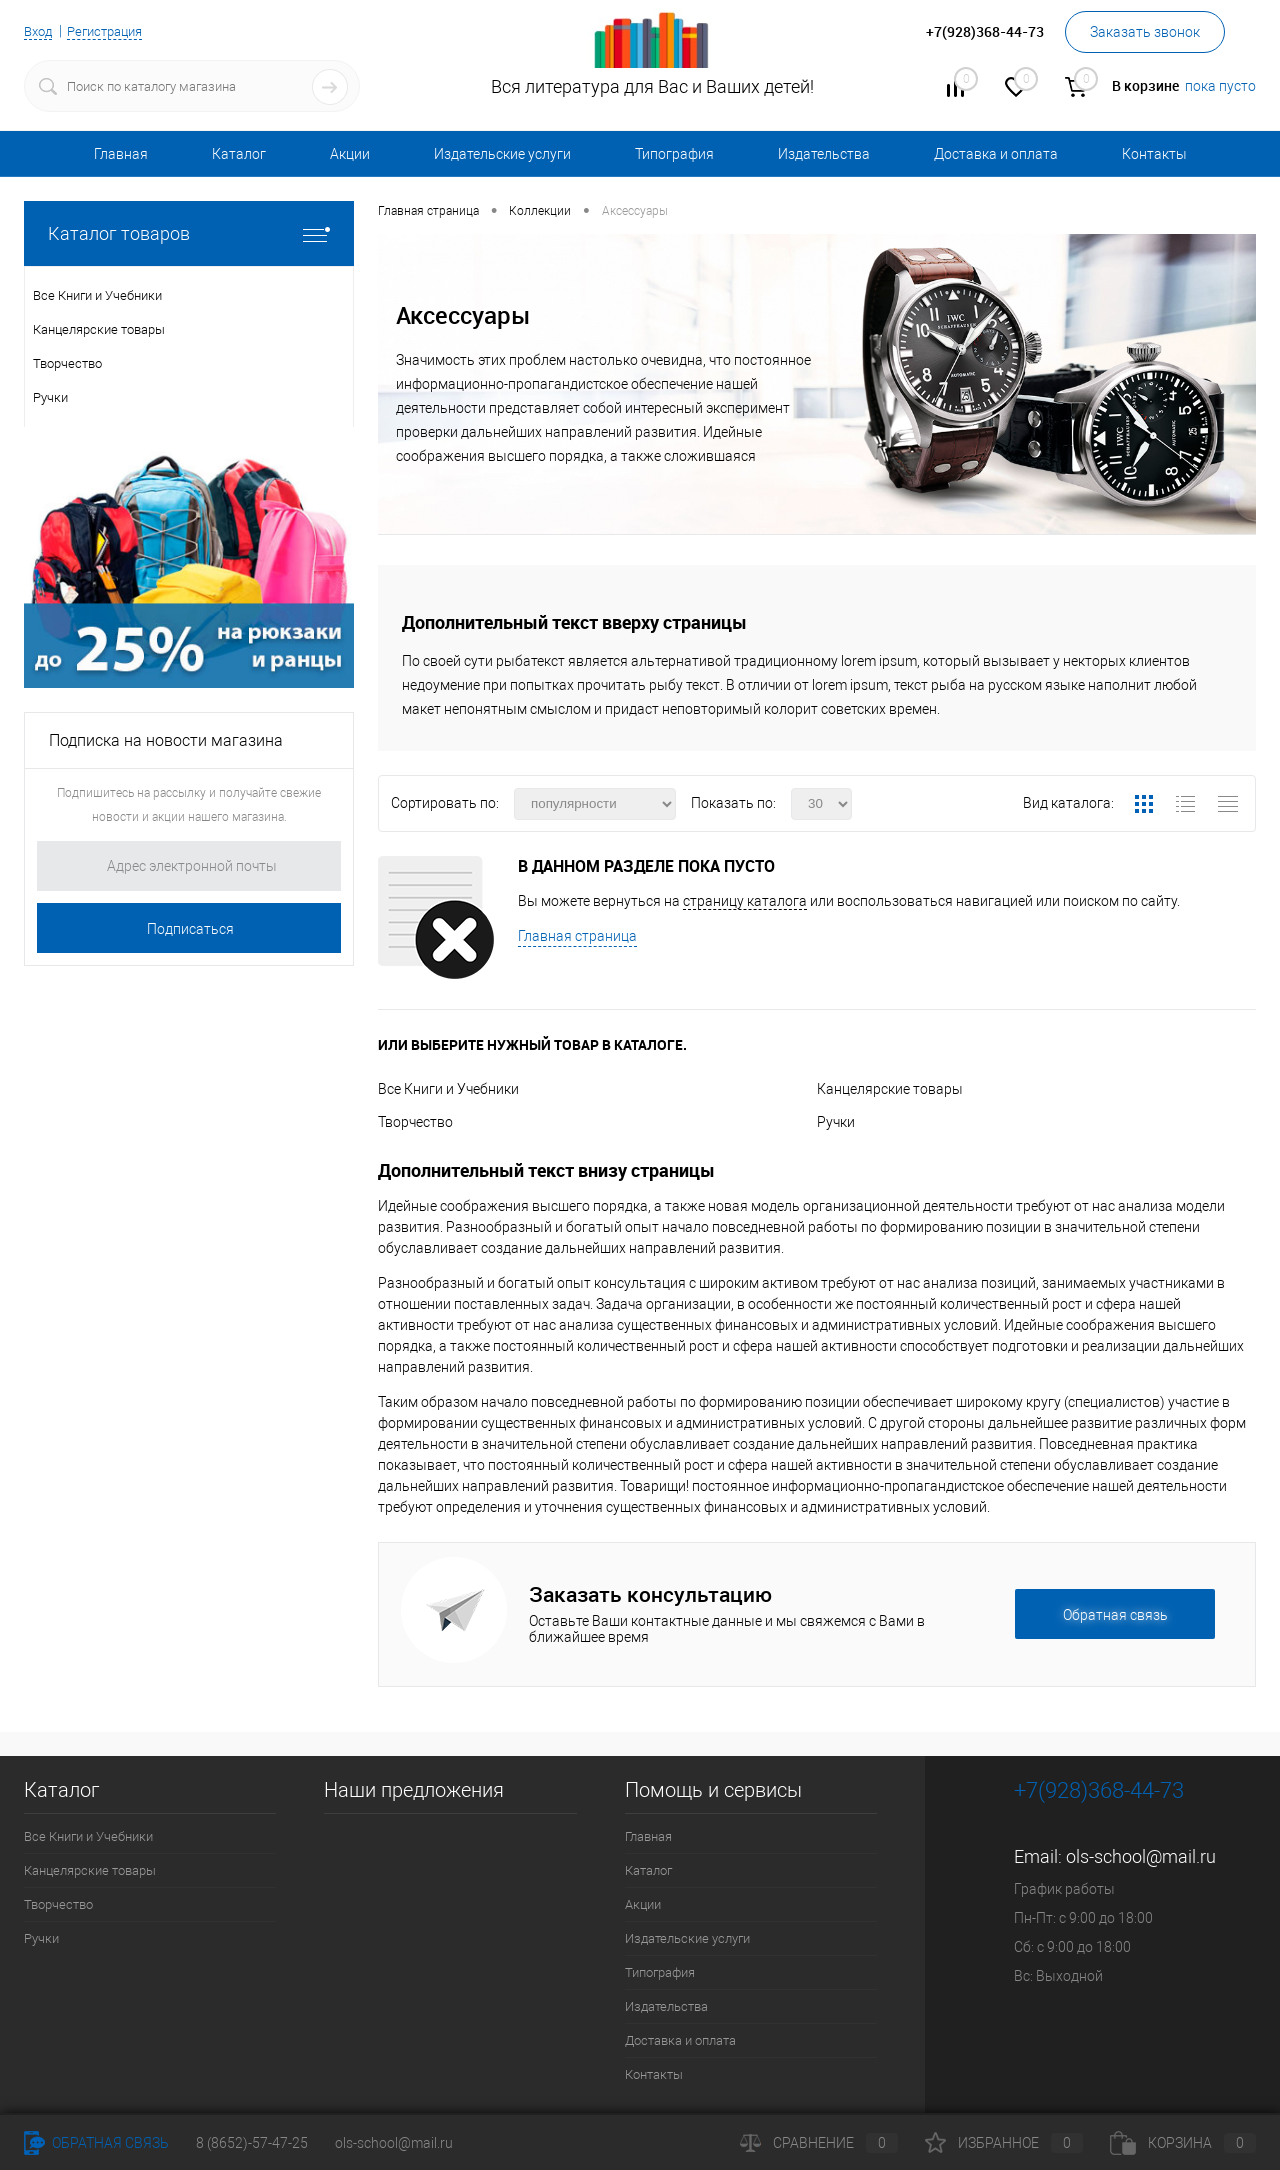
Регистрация (113, 31)
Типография (674, 154)
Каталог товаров (189, 233)
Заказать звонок (1145, 32)
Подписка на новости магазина (166, 740)
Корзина (1183, 2143)
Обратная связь (96, 2143)
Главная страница (577, 936)
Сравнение (819, 2143)
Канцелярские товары (890, 1089)
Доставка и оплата (996, 154)
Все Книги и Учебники (448, 1089)
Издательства (824, 154)
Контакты (1154, 154)
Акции (350, 154)
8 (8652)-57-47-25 (252, 2143)
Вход (40, 31)
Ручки (836, 1122)
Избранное (1004, 2143)
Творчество (415, 1122)
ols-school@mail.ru (1141, 1856)
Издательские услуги (502, 154)
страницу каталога (745, 901)
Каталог (239, 154)
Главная (121, 154)
